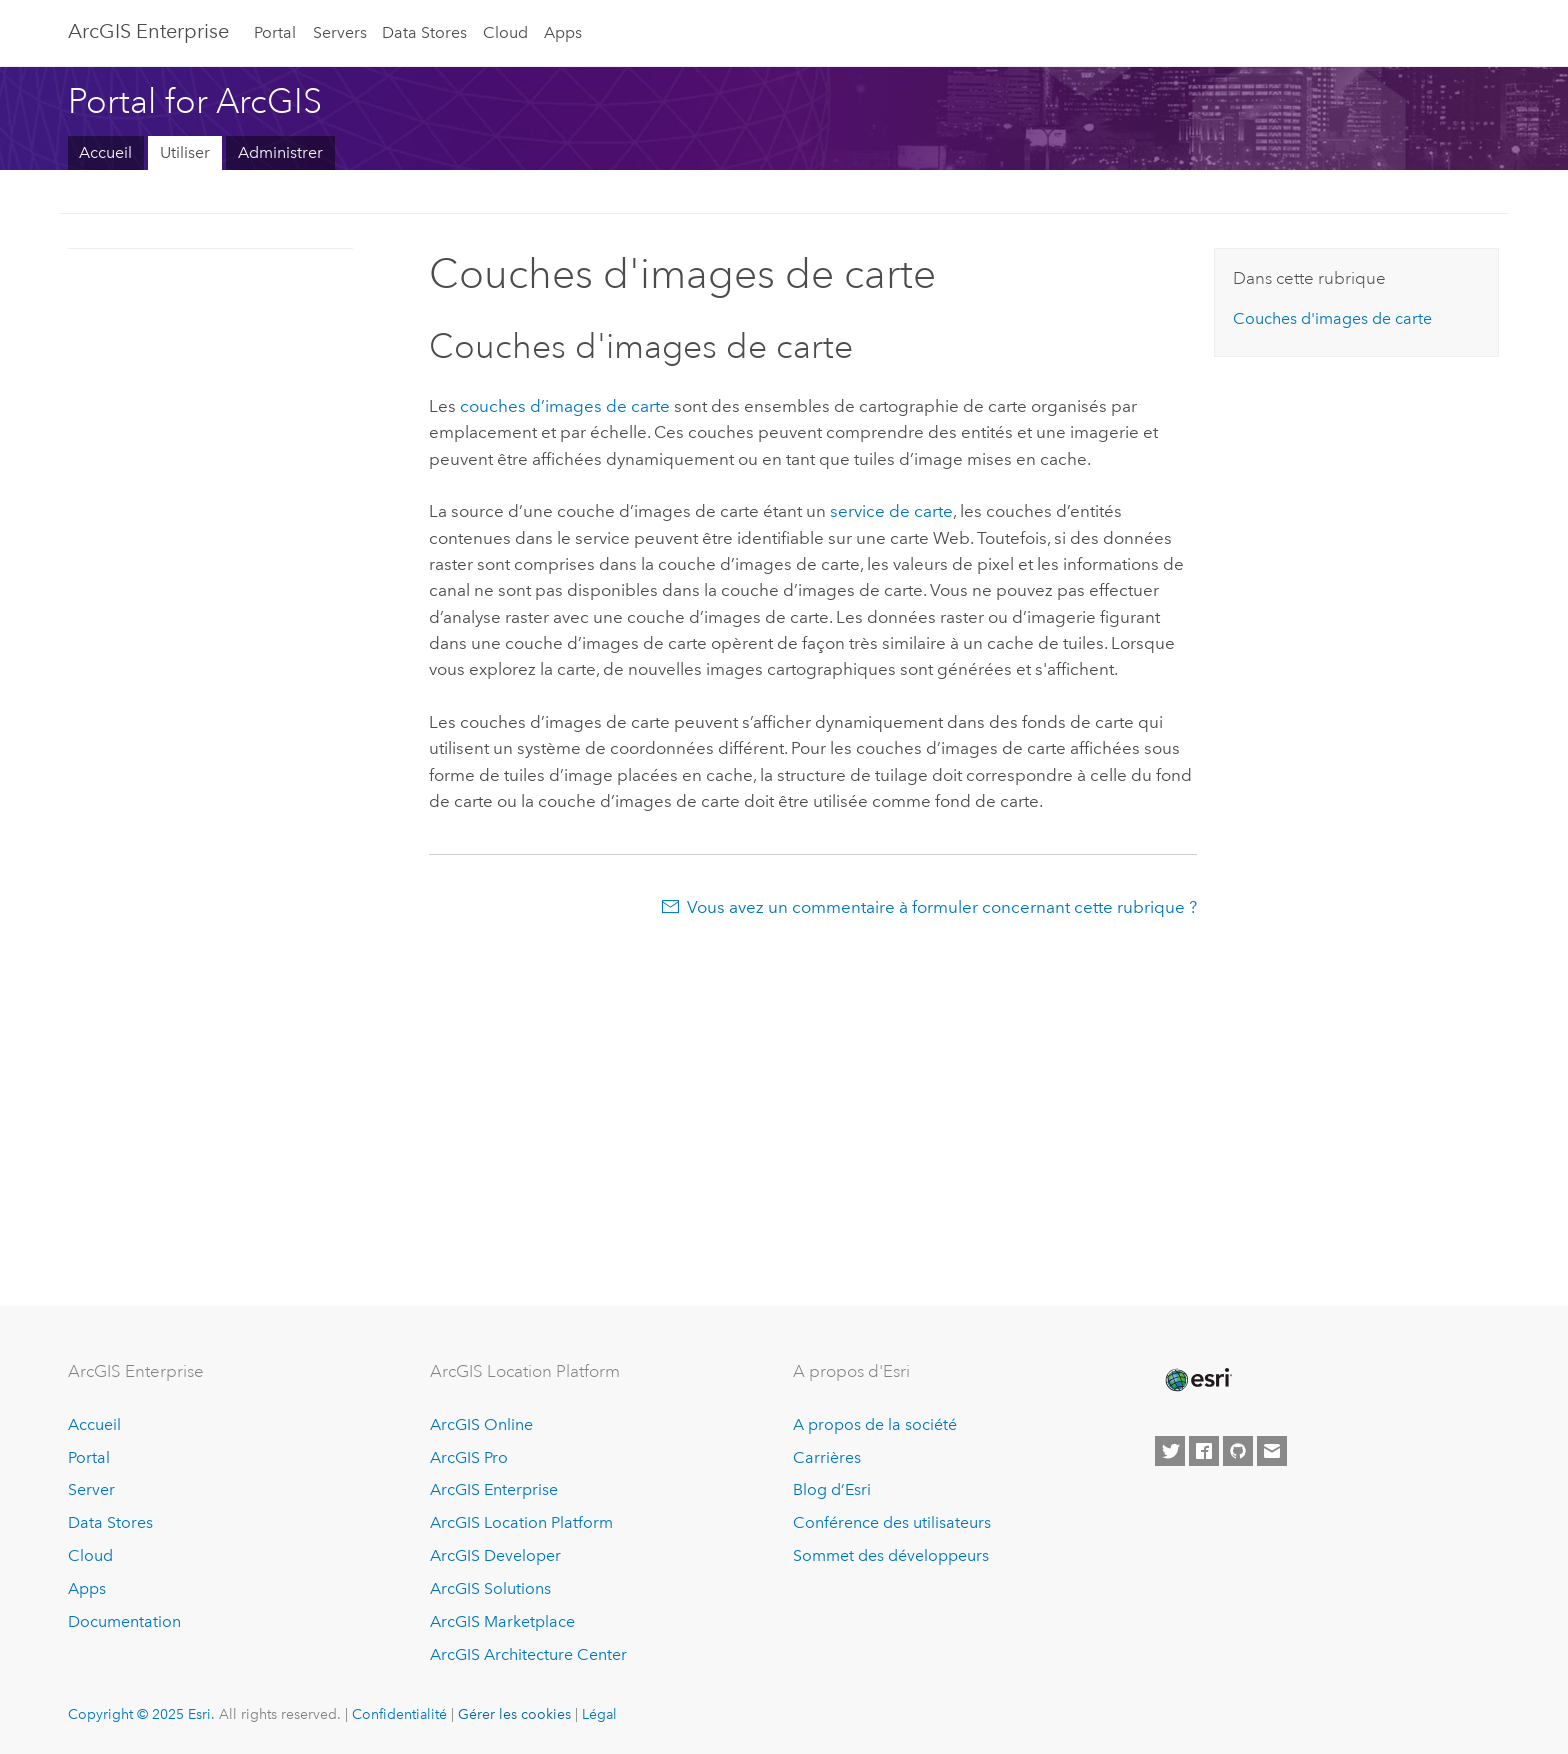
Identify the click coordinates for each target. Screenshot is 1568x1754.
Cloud (505, 32)
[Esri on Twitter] (1170, 1451)
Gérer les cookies (514, 1714)
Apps (563, 32)
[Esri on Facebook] (1204, 1451)
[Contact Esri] (1272, 1451)
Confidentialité (399, 1714)
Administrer (280, 152)
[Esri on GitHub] (1238, 1451)
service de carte (891, 511)
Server (91, 1489)
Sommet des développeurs (891, 1555)
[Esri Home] (1197, 1380)
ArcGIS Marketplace (502, 1621)
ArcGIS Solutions (490, 1588)
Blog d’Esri (832, 1489)
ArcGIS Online (481, 1424)
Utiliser (185, 152)
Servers (340, 32)
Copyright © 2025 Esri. (141, 1714)
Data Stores (424, 32)
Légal (599, 1714)
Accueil (105, 152)
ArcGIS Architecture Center (528, 1654)
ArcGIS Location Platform (521, 1522)
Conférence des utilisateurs (892, 1522)
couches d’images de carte (565, 406)
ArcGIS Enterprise (148, 31)
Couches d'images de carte (1332, 318)
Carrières (827, 1457)
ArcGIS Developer (495, 1555)
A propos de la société (875, 1424)
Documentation (124, 1621)
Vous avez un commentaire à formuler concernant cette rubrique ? (942, 907)
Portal (275, 32)
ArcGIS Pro (469, 1457)
